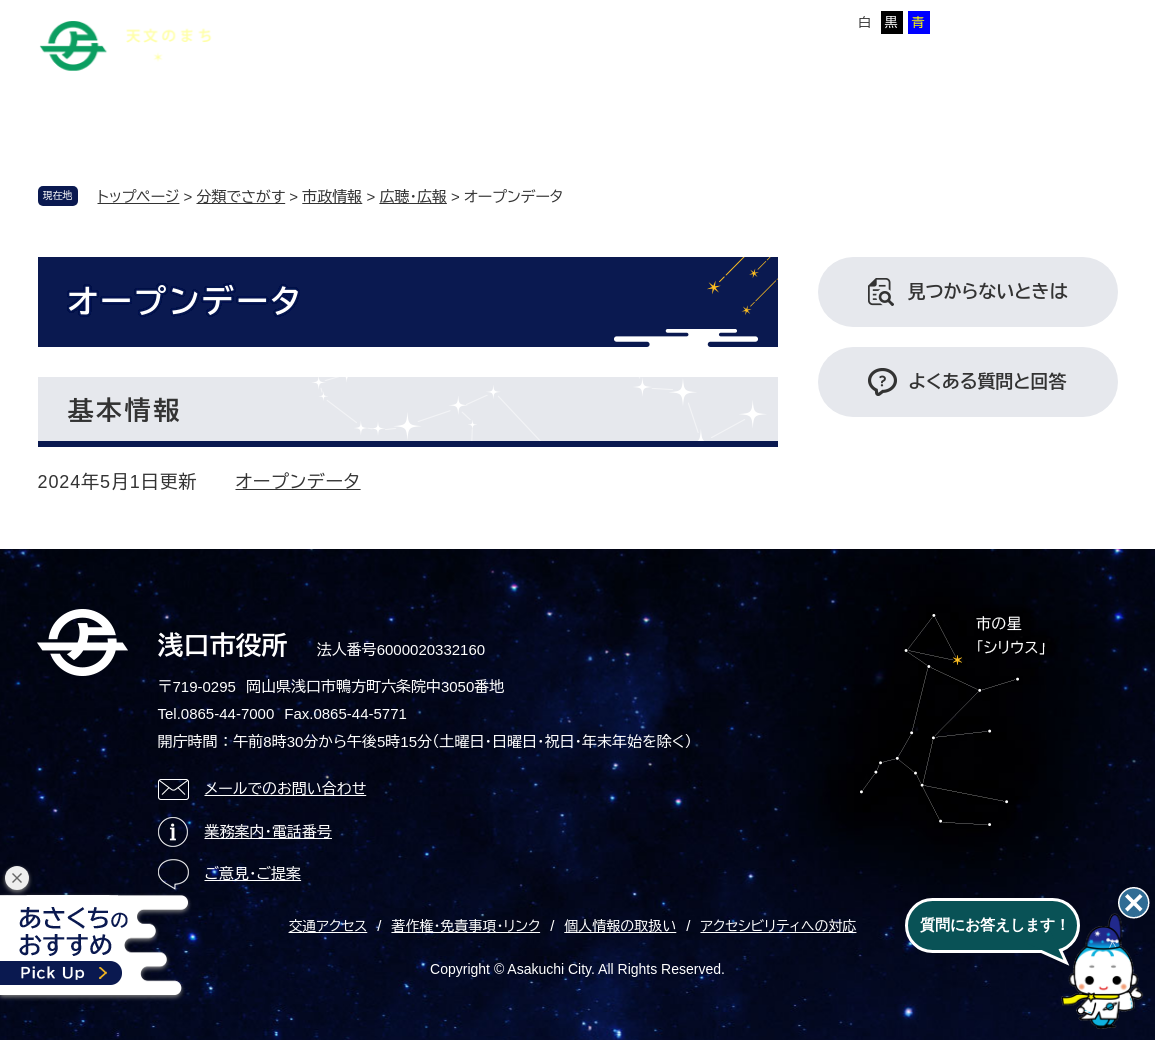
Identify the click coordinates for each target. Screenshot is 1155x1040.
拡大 (732, 22)
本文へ (322, 19)
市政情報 (332, 196)
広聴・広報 (413, 196)
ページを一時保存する (1049, 21)
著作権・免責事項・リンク (465, 926)
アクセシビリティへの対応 (778, 926)
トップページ (139, 196)
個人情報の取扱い (620, 926)
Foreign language (521, 19)
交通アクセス (328, 926)
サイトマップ (405, 19)
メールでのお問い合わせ (286, 788)
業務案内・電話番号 (269, 831)
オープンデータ (298, 482)
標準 (693, 22)
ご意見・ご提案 (253, 873)
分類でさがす (241, 196)
